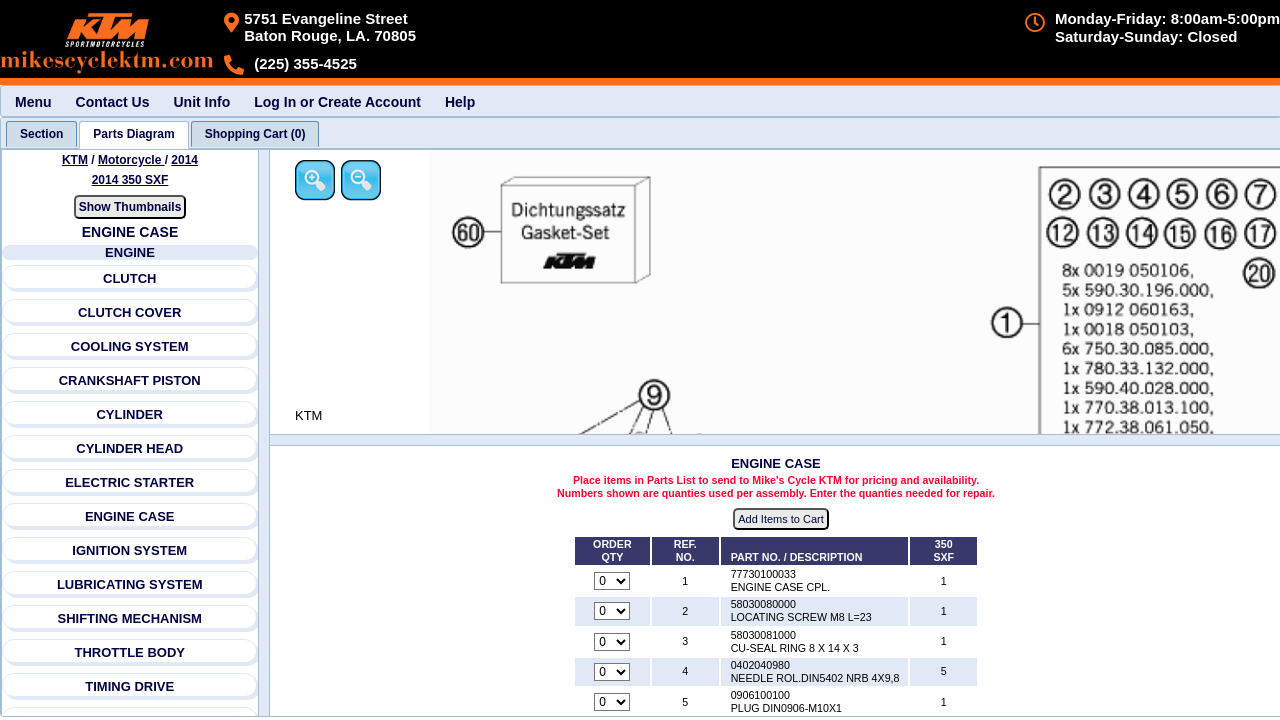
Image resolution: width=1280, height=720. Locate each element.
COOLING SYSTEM (130, 346)
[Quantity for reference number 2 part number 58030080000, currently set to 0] (612, 611)
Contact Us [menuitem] (113, 102)
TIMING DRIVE (129, 686)
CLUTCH (129, 278)
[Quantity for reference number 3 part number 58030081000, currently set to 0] (612, 642)
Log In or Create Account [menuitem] (337, 102)
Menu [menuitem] (33, 102)
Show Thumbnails (130, 207)
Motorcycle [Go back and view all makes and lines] (131, 160)
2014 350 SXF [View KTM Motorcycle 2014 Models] (130, 180)
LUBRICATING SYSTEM (130, 584)
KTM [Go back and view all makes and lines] (75, 160)
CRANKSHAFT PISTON (130, 380)
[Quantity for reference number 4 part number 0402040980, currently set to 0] (612, 672)
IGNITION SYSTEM (129, 550)
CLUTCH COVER (129, 312)
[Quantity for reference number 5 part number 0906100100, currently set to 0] (612, 702)
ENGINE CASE (130, 516)
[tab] (41, 134)
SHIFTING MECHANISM (129, 618)
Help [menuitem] (460, 102)
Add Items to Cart (781, 519)
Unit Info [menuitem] (201, 102)
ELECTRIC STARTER (129, 482)
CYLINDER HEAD (129, 448)
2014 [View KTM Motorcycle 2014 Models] (184, 160)
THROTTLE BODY (129, 652)
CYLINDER (129, 414)
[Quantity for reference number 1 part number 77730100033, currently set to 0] (612, 581)
